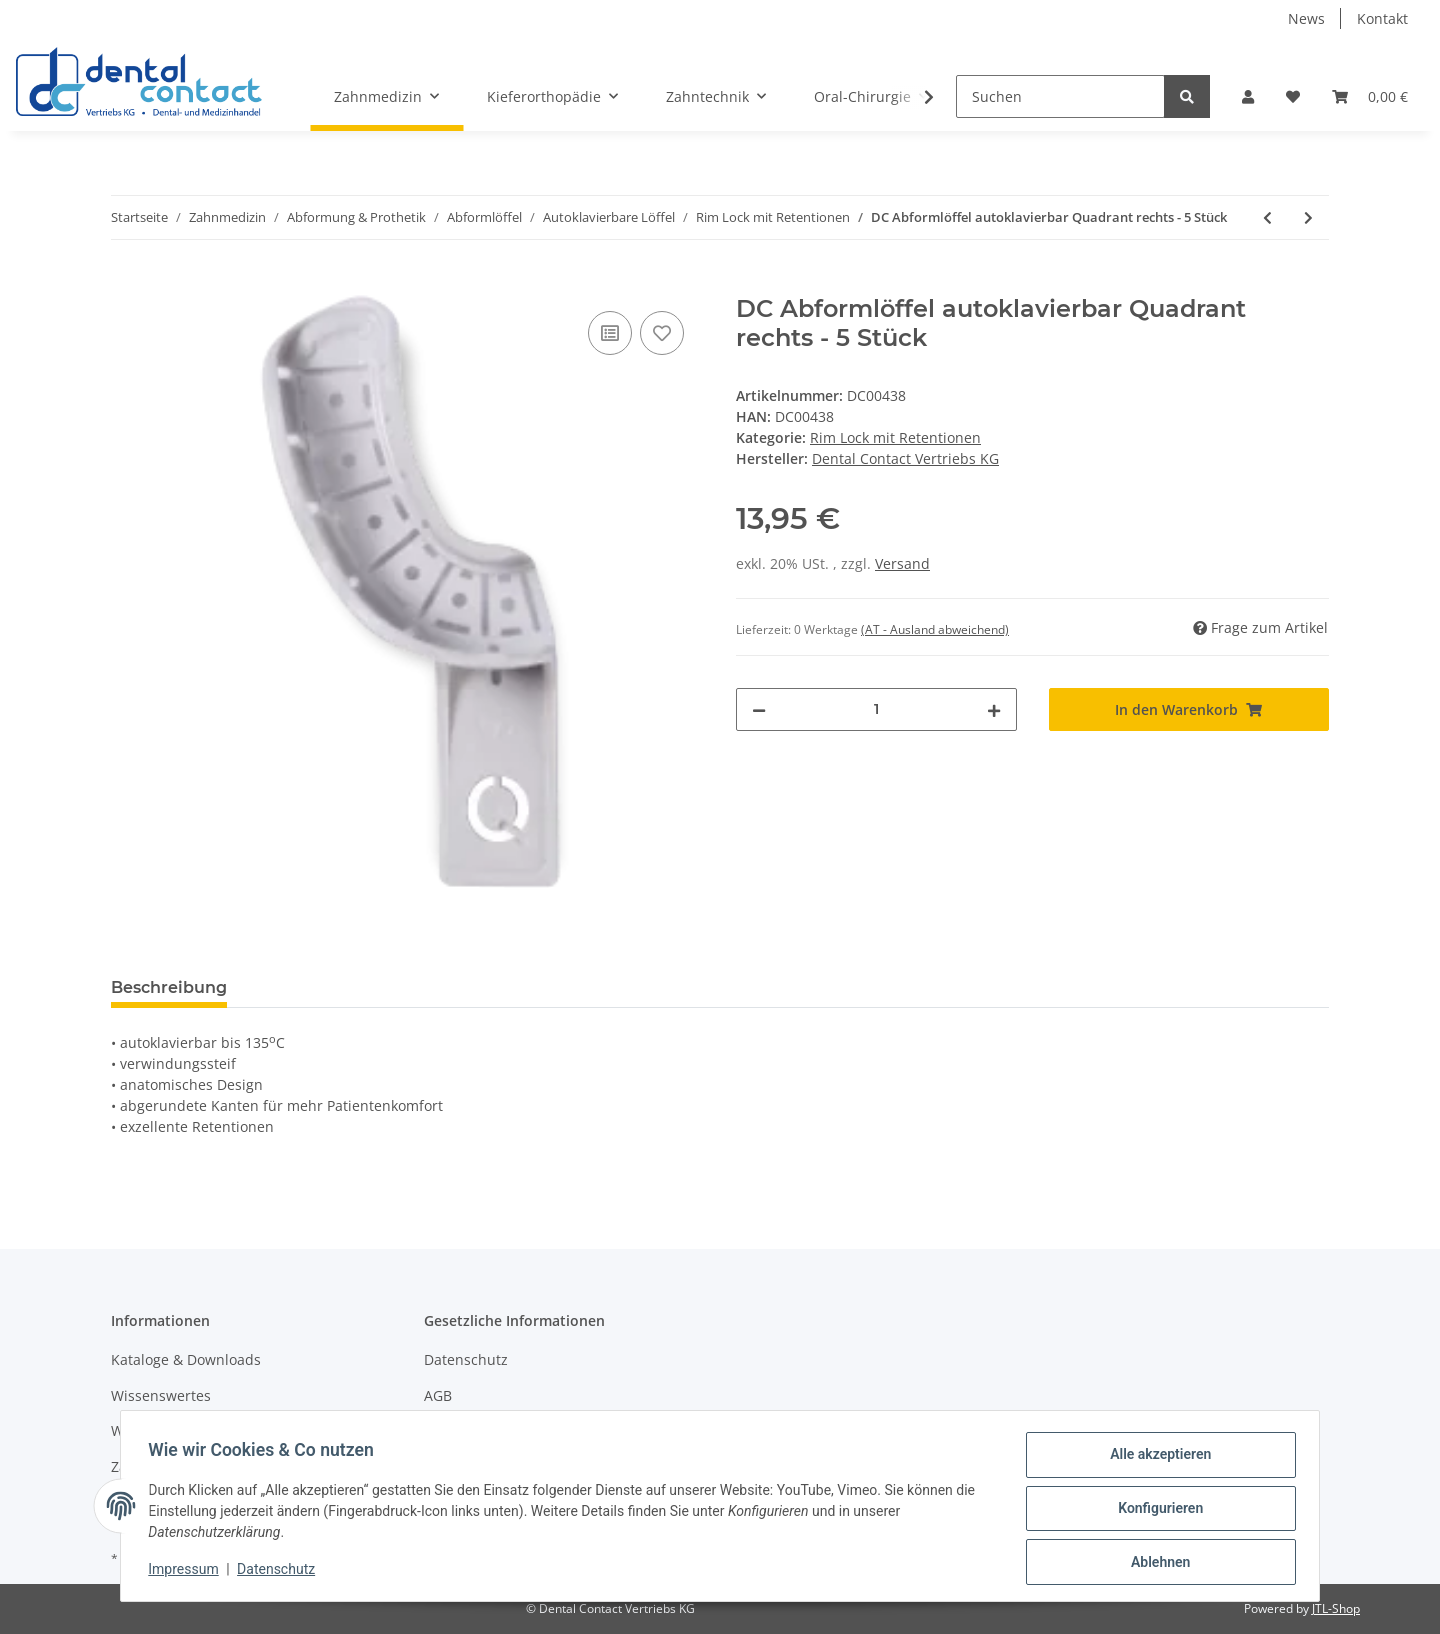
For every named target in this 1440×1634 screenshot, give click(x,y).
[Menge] (876, 709)
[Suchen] (1060, 96)
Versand (902, 563)
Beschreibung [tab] (169, 987)
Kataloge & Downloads (186, 1359)
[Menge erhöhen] (994, 709)
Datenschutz (466, 1359)
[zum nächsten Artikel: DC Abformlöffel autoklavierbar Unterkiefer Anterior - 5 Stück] (1308, 217)
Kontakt (1382, 18)
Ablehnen (1155, 1563)
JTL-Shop (1336, 1608)
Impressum (188, 1572)
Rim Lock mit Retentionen (895, 437)
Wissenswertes (161, 1395)
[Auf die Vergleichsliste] (610, 333)
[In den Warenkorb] (127, 284)
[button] (1248, 96)
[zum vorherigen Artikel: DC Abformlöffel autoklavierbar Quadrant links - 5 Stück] (1267, 217)
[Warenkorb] (1370, 96)
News (1306, 18)
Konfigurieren (1155, 1511)
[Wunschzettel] (1293, 96)
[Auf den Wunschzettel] (662, 333)
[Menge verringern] (759, 709)
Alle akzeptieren (1155, 1459)
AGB (438, 1395)
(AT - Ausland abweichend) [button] (935, 629)
